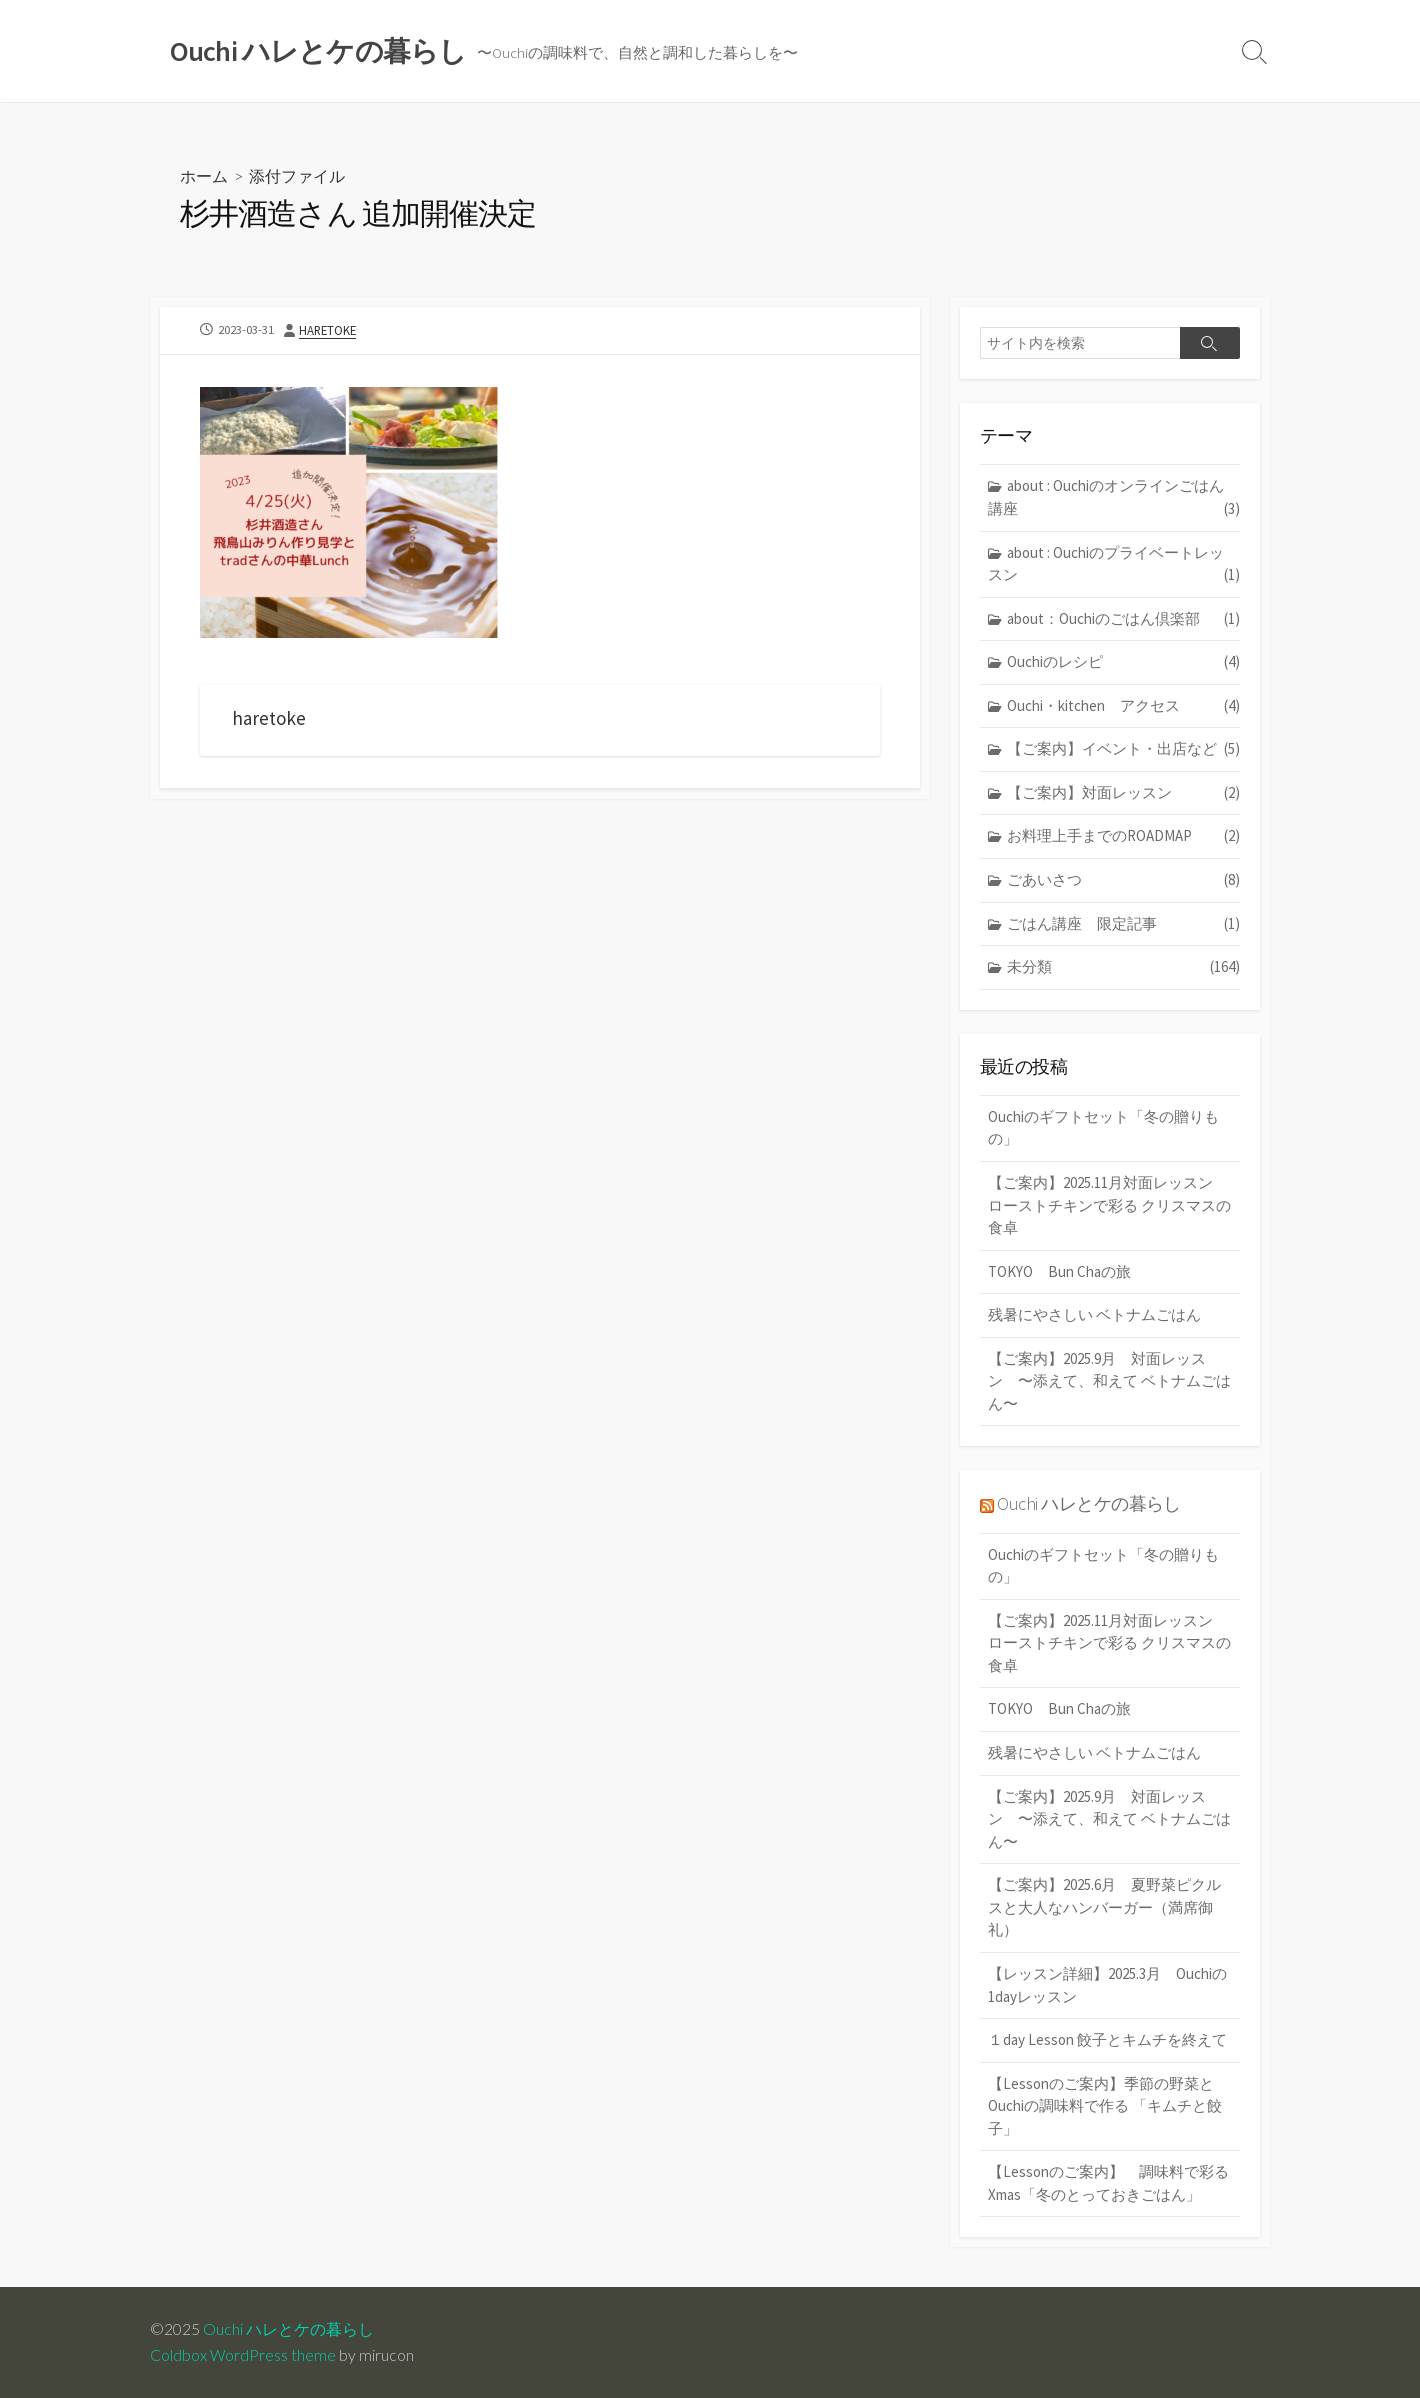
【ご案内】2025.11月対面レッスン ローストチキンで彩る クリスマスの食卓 (1109, 1206)
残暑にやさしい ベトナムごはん (1094, 1315)
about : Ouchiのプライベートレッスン (1114, 565)
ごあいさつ (1123, 881)
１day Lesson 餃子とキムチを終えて (1107, 2040)
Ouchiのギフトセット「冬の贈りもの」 (1103, 1129)
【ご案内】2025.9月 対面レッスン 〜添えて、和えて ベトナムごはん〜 (1109, 1382)
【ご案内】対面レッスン (1123, 794)
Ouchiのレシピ (1123, 663)
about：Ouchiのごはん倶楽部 (1123, 619)
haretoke (327, 330)
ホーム (204, 175)
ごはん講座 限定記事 (1123, 924)
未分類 (1123, 968)
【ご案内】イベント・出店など (1123, 750)
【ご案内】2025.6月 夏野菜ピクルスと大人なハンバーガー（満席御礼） (1104, 1908)
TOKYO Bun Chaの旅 (1059, 1272)
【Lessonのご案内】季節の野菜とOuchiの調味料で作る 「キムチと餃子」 (1105, 2106)
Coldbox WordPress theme (243, 2355)
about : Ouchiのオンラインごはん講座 (1114, 499)
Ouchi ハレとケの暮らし (1088, 1505)
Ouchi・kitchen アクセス (1123, 707)
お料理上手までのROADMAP (1123, 837)
